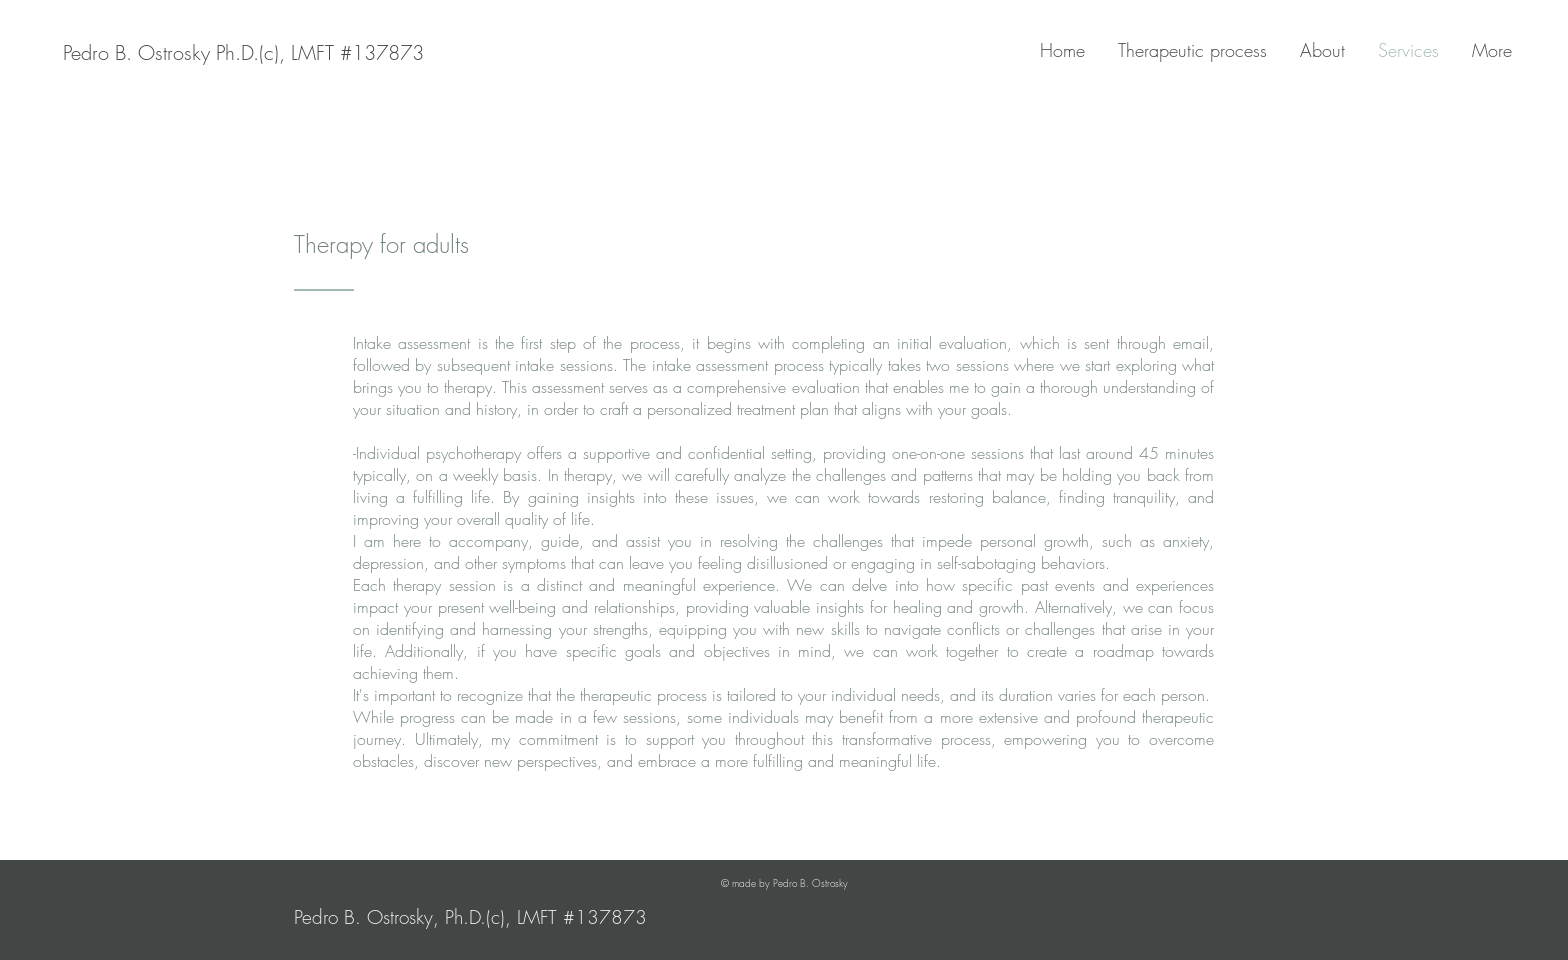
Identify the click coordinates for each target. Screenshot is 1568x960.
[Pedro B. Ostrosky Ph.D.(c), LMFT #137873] (243, 53)
